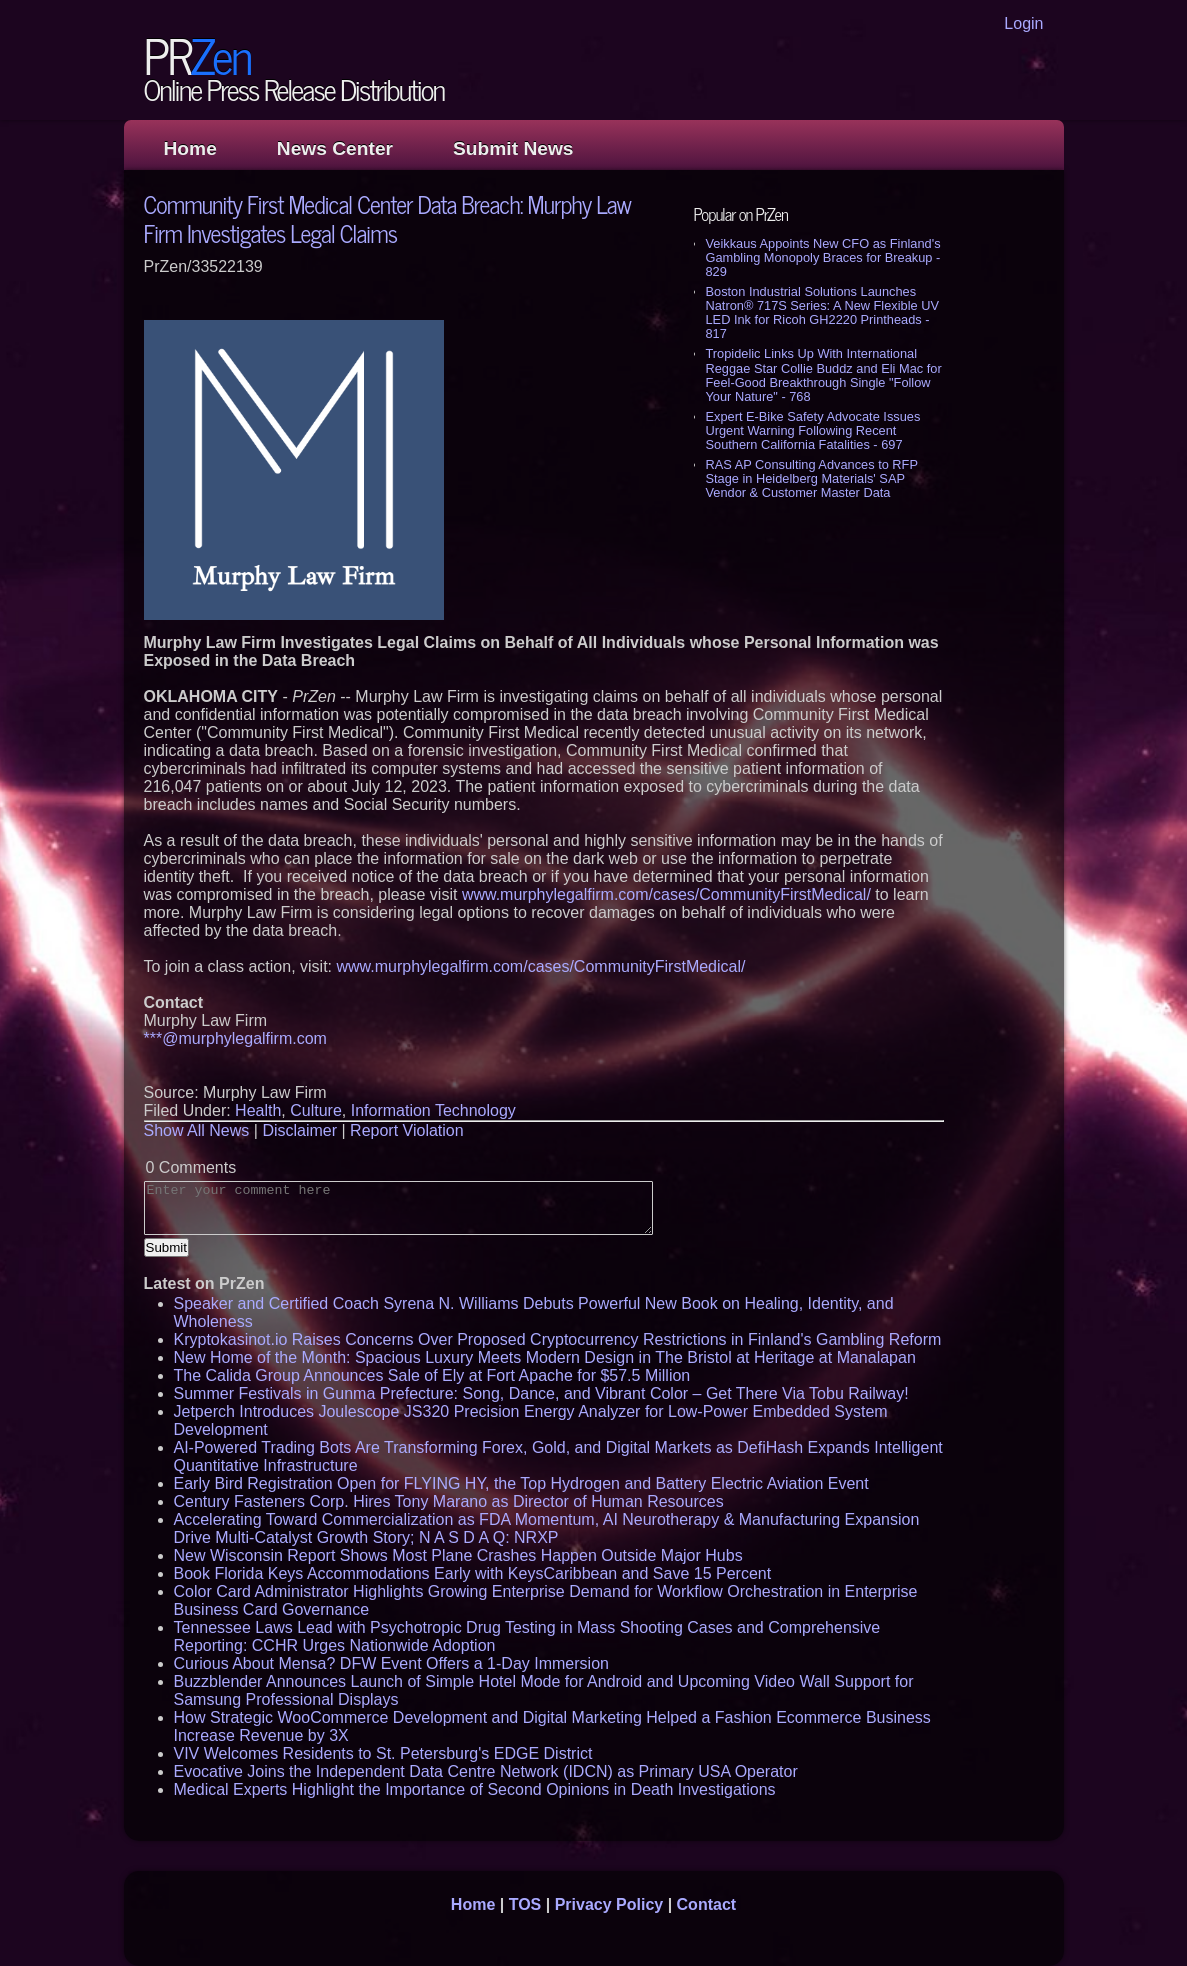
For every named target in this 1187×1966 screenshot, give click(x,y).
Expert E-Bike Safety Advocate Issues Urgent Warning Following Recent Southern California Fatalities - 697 (813, 430)
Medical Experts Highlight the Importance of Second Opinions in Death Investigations (475, 1789)
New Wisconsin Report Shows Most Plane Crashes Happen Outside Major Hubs (458, 1555)
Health (258, 1110)
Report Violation (407, 1130)
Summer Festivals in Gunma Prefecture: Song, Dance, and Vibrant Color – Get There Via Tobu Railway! (541, 1393)
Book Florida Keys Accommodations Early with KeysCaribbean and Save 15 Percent (473, 1573)
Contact (707, 1904)
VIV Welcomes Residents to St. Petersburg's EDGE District (383, 1753)
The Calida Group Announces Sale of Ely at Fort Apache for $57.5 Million (432, 1375)
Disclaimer (299, 1130)
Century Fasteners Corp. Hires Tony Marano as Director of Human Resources (449, 1501)
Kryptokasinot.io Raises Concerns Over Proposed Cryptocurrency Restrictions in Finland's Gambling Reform (558, 1339)
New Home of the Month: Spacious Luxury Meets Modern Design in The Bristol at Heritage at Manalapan (545, 1357)
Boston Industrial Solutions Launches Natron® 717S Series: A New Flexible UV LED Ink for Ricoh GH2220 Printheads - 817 (822, 312)
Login (1023, 23)
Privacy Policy (609, 1904)
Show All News (197, 1130)
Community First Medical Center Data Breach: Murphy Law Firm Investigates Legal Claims (387, 218)
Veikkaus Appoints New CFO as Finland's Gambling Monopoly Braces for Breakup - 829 (823, 257)
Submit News (513, 148)
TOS (525, 1904)
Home (190, 148)
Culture (316, 1110)
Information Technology (433, 1110)
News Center (335, 148)
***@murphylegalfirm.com (235, 1038)
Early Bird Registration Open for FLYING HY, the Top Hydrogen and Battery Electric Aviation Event (521, 1483)
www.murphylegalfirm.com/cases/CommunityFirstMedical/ (666, 894)
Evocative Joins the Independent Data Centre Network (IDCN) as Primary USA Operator (486, 1771)
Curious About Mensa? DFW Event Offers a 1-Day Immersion (391, 1663)
